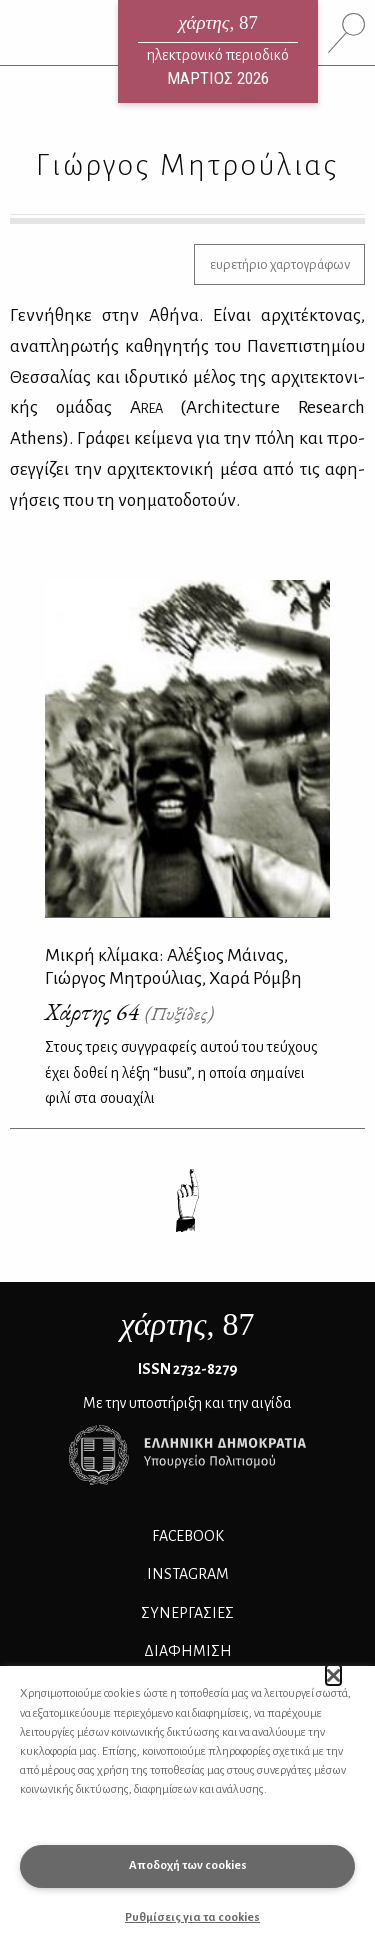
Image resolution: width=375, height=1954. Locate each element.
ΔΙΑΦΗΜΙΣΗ (188, 1651)
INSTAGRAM (188, 1574)
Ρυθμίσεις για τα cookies (192, 1917)
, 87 (188, 1324)
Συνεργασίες (187, 1613)
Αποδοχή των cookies (188, 1865)
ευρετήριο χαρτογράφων (280, 264)
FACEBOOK (188, 1536)
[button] (333, 1675)
